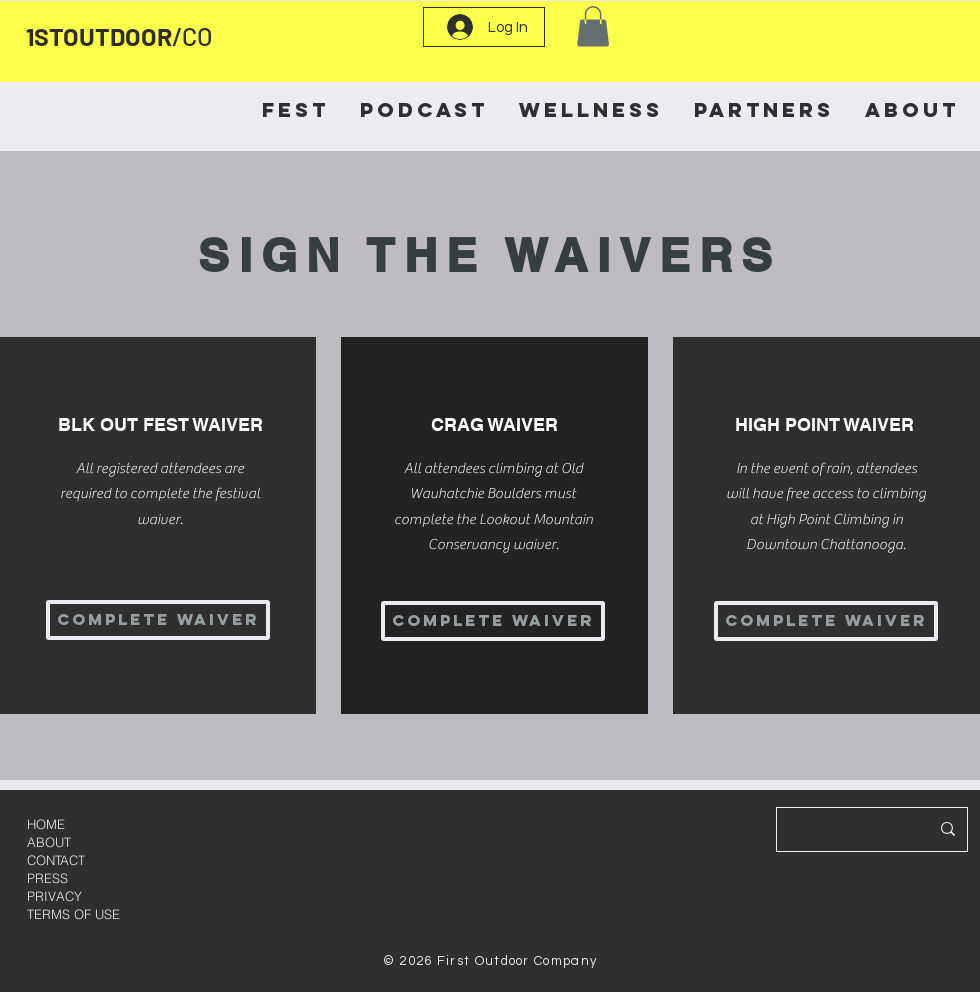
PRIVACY (54, 896)
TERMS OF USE (73, 914)
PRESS (47, 878)
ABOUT (49, 842)
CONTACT (56, 860)
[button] (593, 26)
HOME (46, 824)
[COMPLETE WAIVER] (158, 620)
